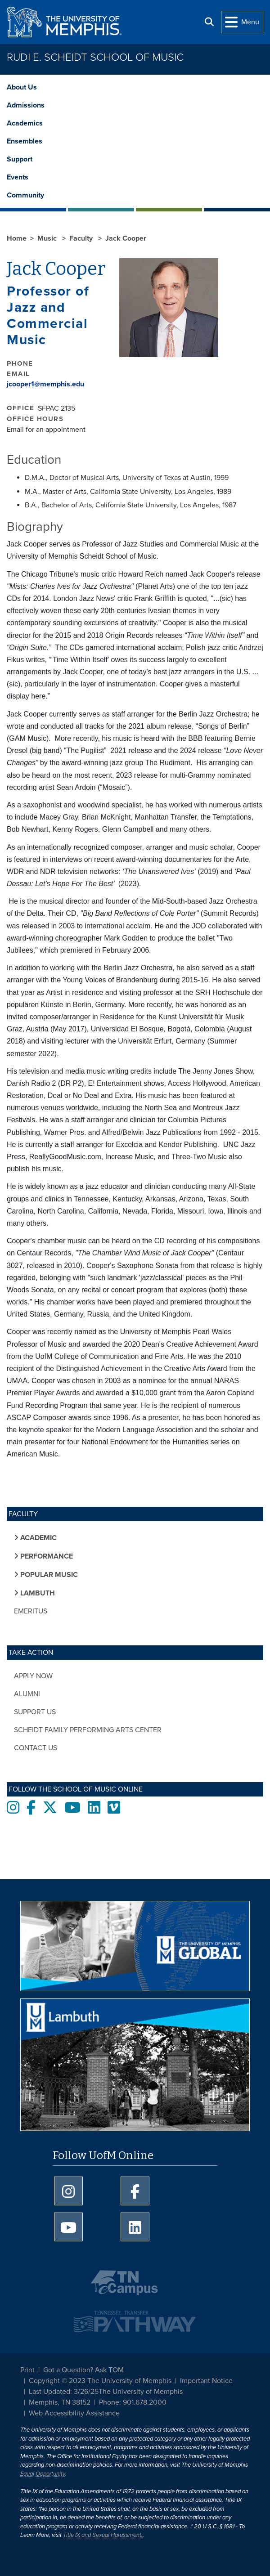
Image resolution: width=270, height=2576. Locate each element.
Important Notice (206, 2380)
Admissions (26, 105)
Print (27, 2369)
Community (25, 195)
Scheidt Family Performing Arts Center (88, 1729)
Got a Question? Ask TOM (83, 2369)
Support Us (35, 1711)
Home (17, 238)
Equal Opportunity (42, 2473)
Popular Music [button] (48, 1574)
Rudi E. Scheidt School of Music (95, 57)
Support (19, 159)
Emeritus (30, 1611)
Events (17, 177)
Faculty (81, 238)
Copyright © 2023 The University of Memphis (100, 2380)
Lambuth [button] (36, 1593)
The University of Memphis (141, 2391)
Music (47, 238)
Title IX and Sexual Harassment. (103, 2535)
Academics (25, 123)
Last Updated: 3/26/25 (64, 2391)
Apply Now (33, 1675)
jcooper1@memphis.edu (45, 384)
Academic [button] (37, 1537)
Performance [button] (45, 1556)
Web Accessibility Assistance (74, 2413)
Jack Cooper (125, 238)
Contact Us (35, 1747)
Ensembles (24, 141)
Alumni (27, 1693)
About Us (22, 87)
